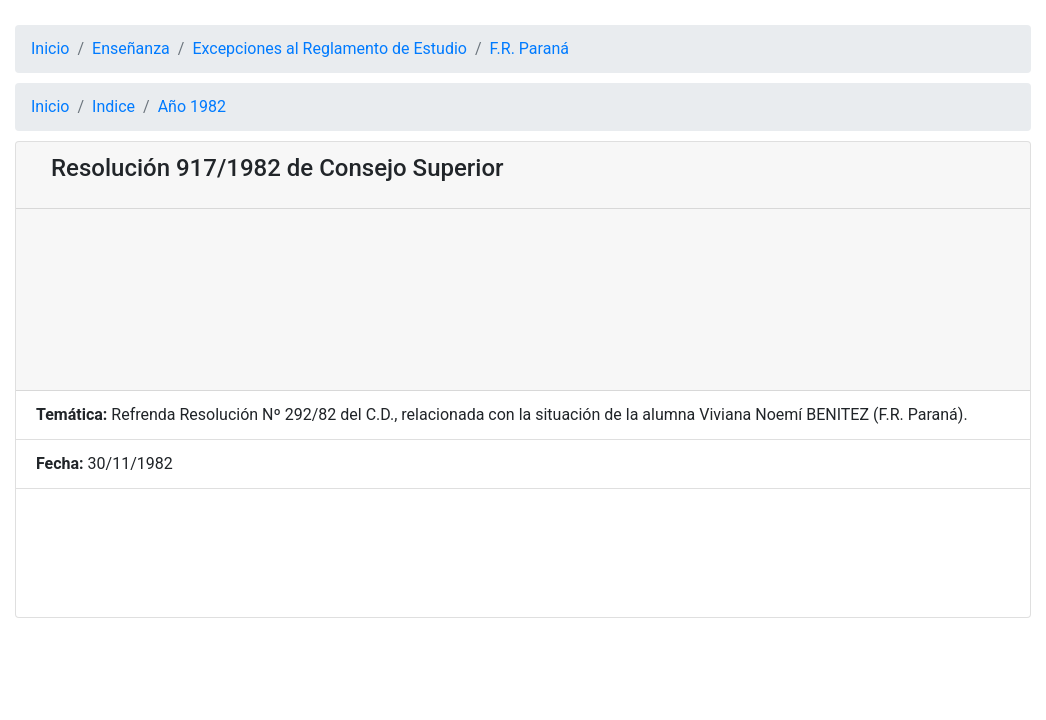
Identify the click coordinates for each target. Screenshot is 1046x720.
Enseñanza (131, 48)
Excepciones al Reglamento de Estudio (329, 48)
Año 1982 (192, 106)
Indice (113, 106)
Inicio (50, 48)
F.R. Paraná (529, 48)
